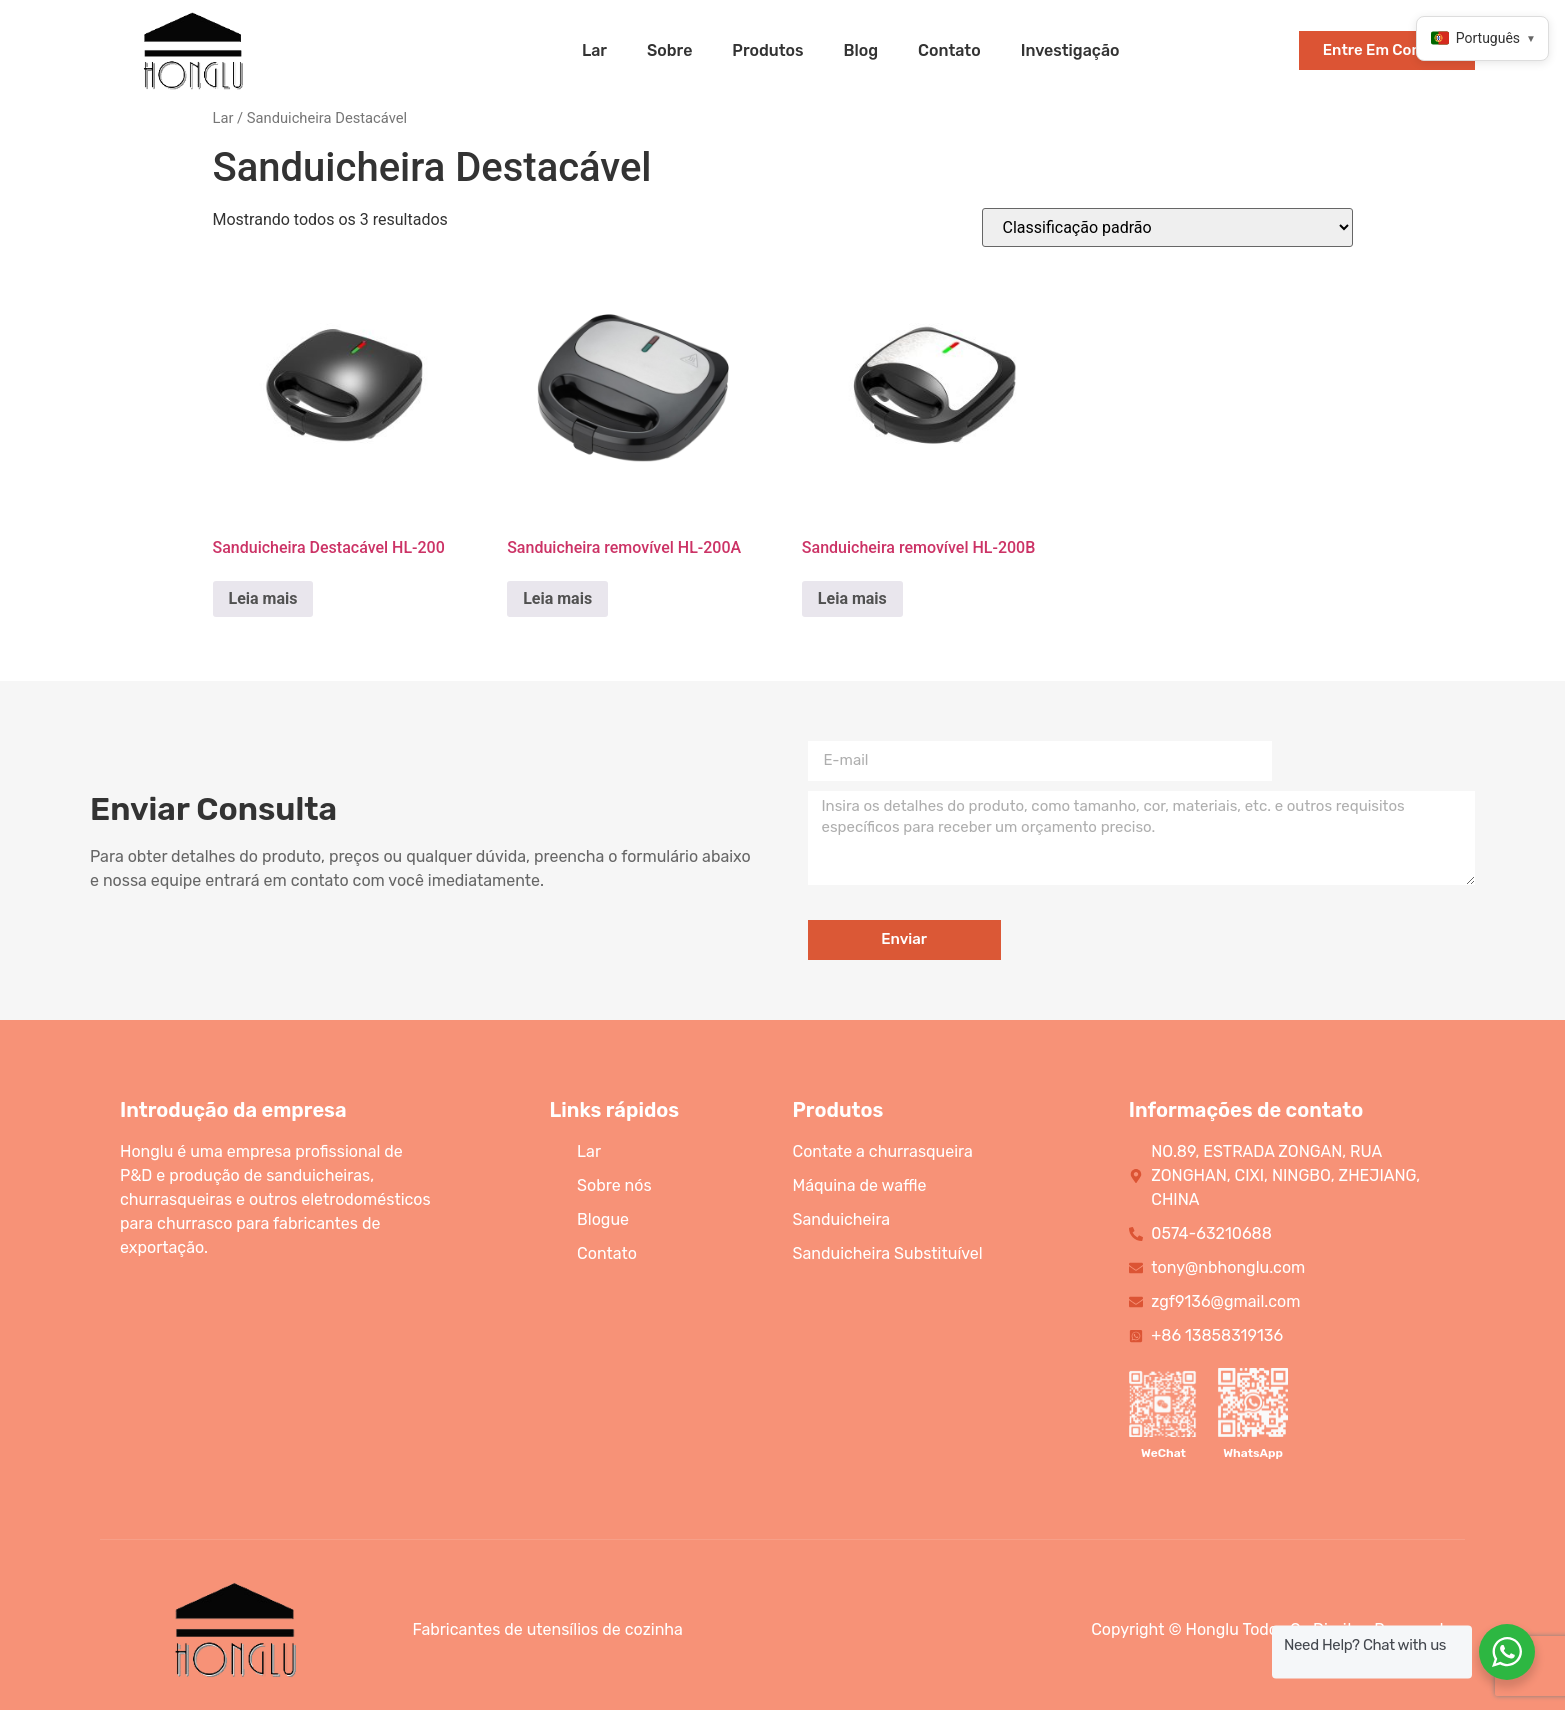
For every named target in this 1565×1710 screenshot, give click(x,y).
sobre (669, 50)
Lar (223, 118)
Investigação (1070, 50)
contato (949, 50)
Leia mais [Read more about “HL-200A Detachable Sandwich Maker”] (557, 598)
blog (861, 50)
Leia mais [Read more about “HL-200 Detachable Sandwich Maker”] (263, 598)
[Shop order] (1167, 227)
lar (594, 50)
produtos (767, 50)
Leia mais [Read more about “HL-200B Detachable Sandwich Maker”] (852, 598)
